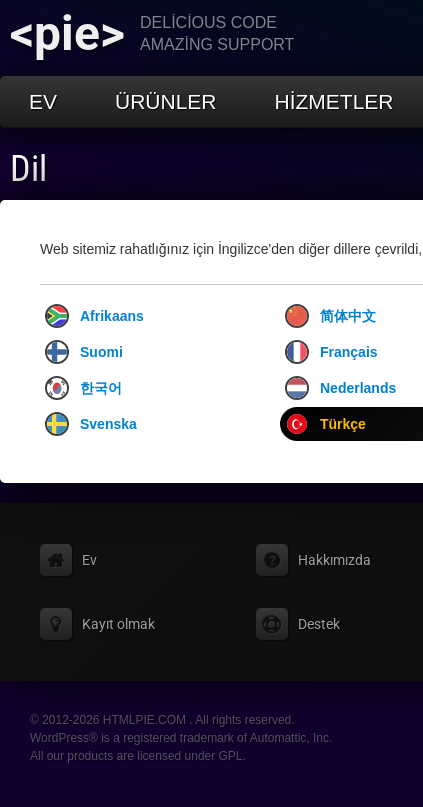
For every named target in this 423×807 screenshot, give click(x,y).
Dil (28, 169)
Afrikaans (94, 316)
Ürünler (166, 101)
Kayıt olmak (118, 624)
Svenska (91, 424)
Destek (319, 624)
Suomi (84, 352)
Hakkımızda (334, 560)
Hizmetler (334, 101)
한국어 (83, 388)
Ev (43, 101)
